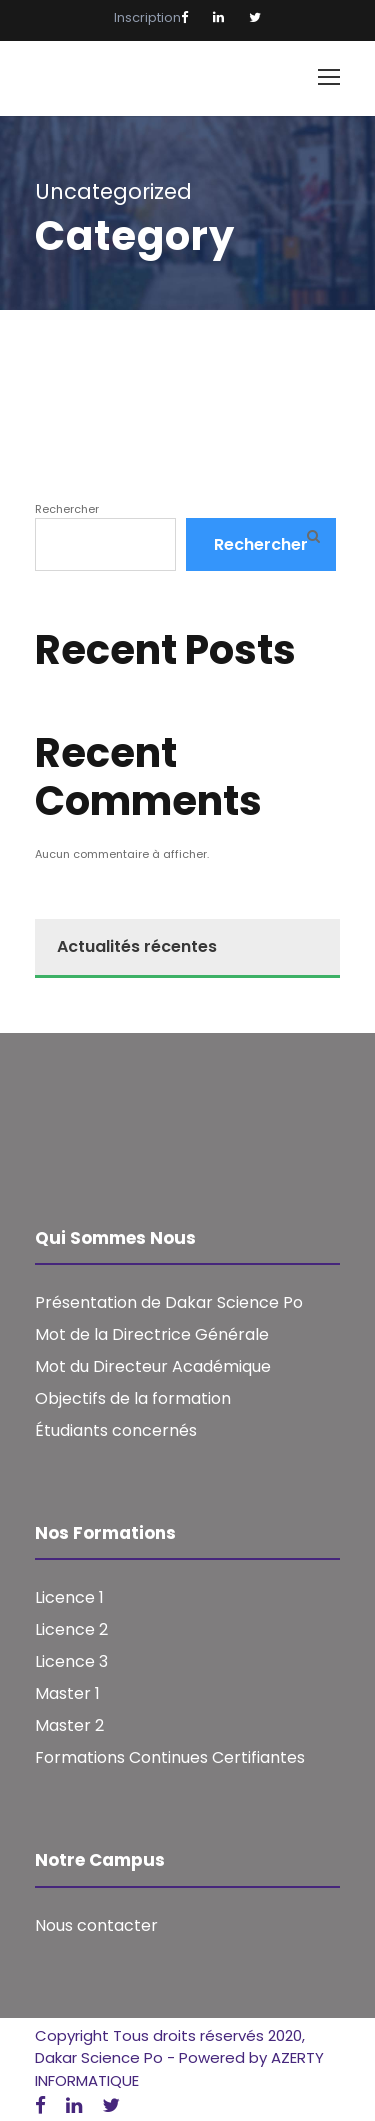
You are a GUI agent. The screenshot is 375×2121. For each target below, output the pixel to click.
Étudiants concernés (116, 1430)
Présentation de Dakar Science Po (169, 1302)
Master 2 (69, 1725)
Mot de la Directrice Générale (152, 1334)
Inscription (147, 17)
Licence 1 (69, 1597)
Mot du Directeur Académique (153, 1366)
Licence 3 (71, 1661)
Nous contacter (96, 1925)
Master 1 (67, 1693)
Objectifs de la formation (133, 1398)
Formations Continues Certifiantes (170, 1757)
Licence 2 (71, 1629)
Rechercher (67, 509)
